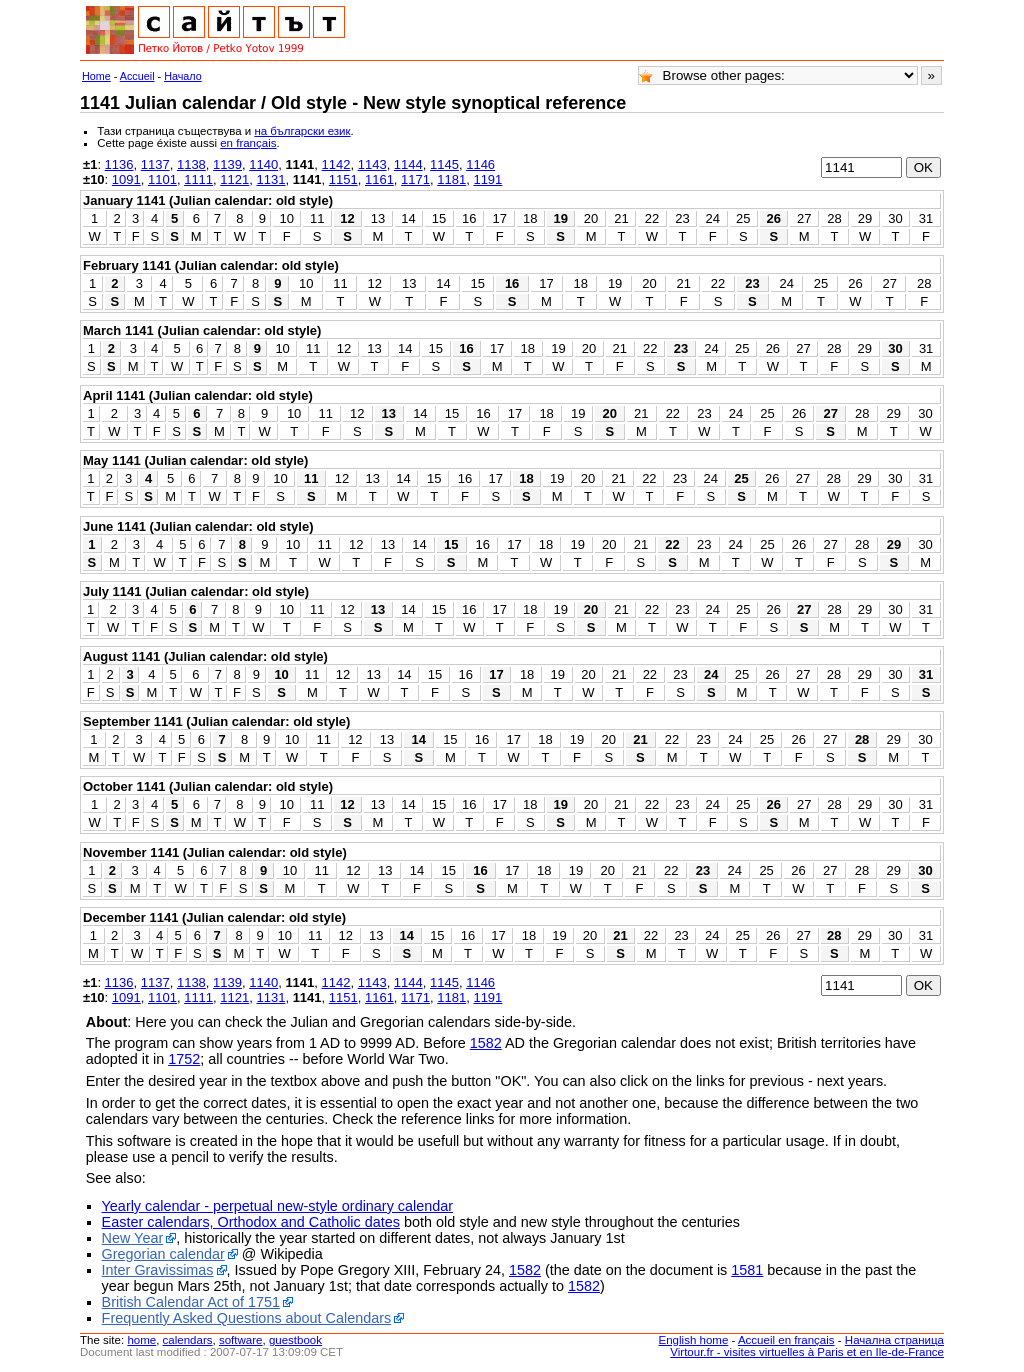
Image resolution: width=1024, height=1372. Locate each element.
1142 (336, 164)
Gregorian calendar (163, 1254)
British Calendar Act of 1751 (191, 1302)
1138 (191, 164)
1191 (487, 179)
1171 (415, 179)
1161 (379, 179)
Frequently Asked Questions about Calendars (247, 1318)
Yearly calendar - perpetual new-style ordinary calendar (277, 1206)
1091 (126, 179)
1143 (372, 164)
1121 (234, 179)
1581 (747, 1270)
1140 (263, 164)
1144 (408, 164)
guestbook (295, 1340)
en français (248, 143)
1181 (451, 179)
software (241, 1340)
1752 (184, 1059)
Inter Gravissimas (158, 1270)
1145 (444, 164)
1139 (227, 164)
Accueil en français (786, 1340)
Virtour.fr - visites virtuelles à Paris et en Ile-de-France (807, 1352)
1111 (198, 179)
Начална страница (894, 1340)
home (141, 1340)
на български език (302, 131)
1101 (162, 179)
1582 (486, 1043)
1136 (119, 164)
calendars (188, 1340)
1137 (155, 164)
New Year (133, 1238)
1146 (480, 164)
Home (96, 76)
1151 (343, 179)
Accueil (137, 76)
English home (694, 1340)
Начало (183, 76)
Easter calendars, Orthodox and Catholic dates (251, 1222)
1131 (270, 179)
